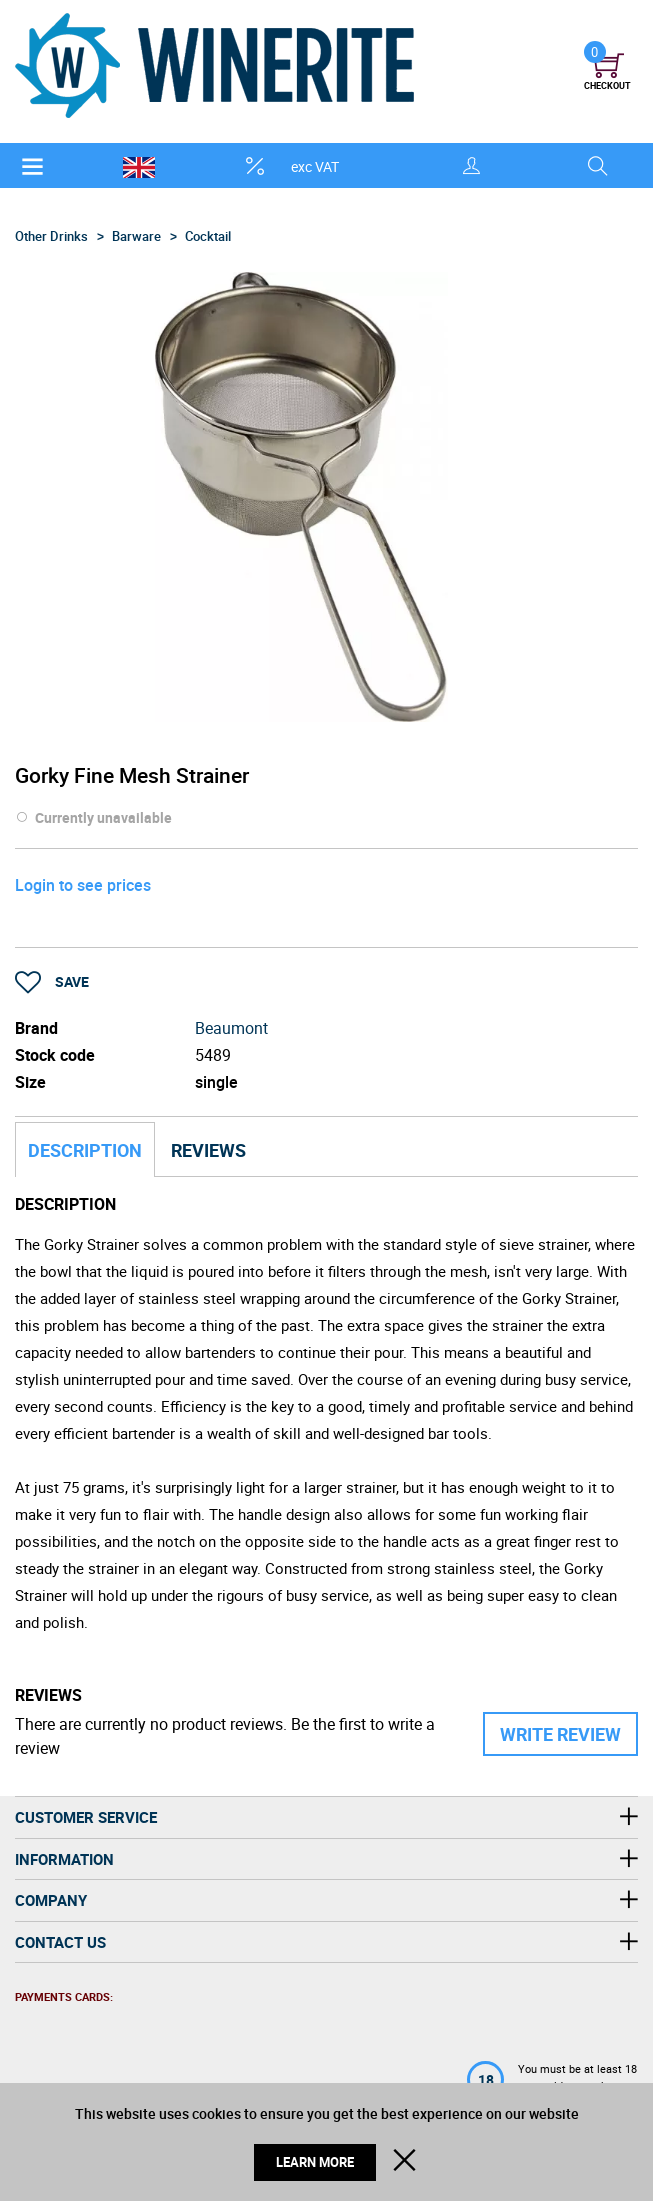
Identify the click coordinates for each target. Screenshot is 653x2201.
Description (85, 1150)
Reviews (208, 1150)
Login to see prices (83, 885)
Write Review (560, 1734)
